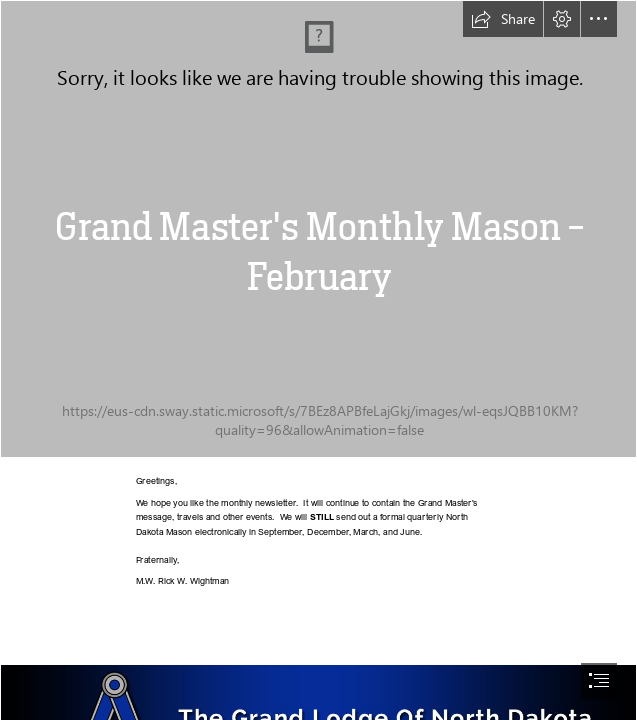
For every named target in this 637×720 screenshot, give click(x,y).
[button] (503, 19)
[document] (318, 360)
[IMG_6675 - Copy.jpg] (318, 229)
